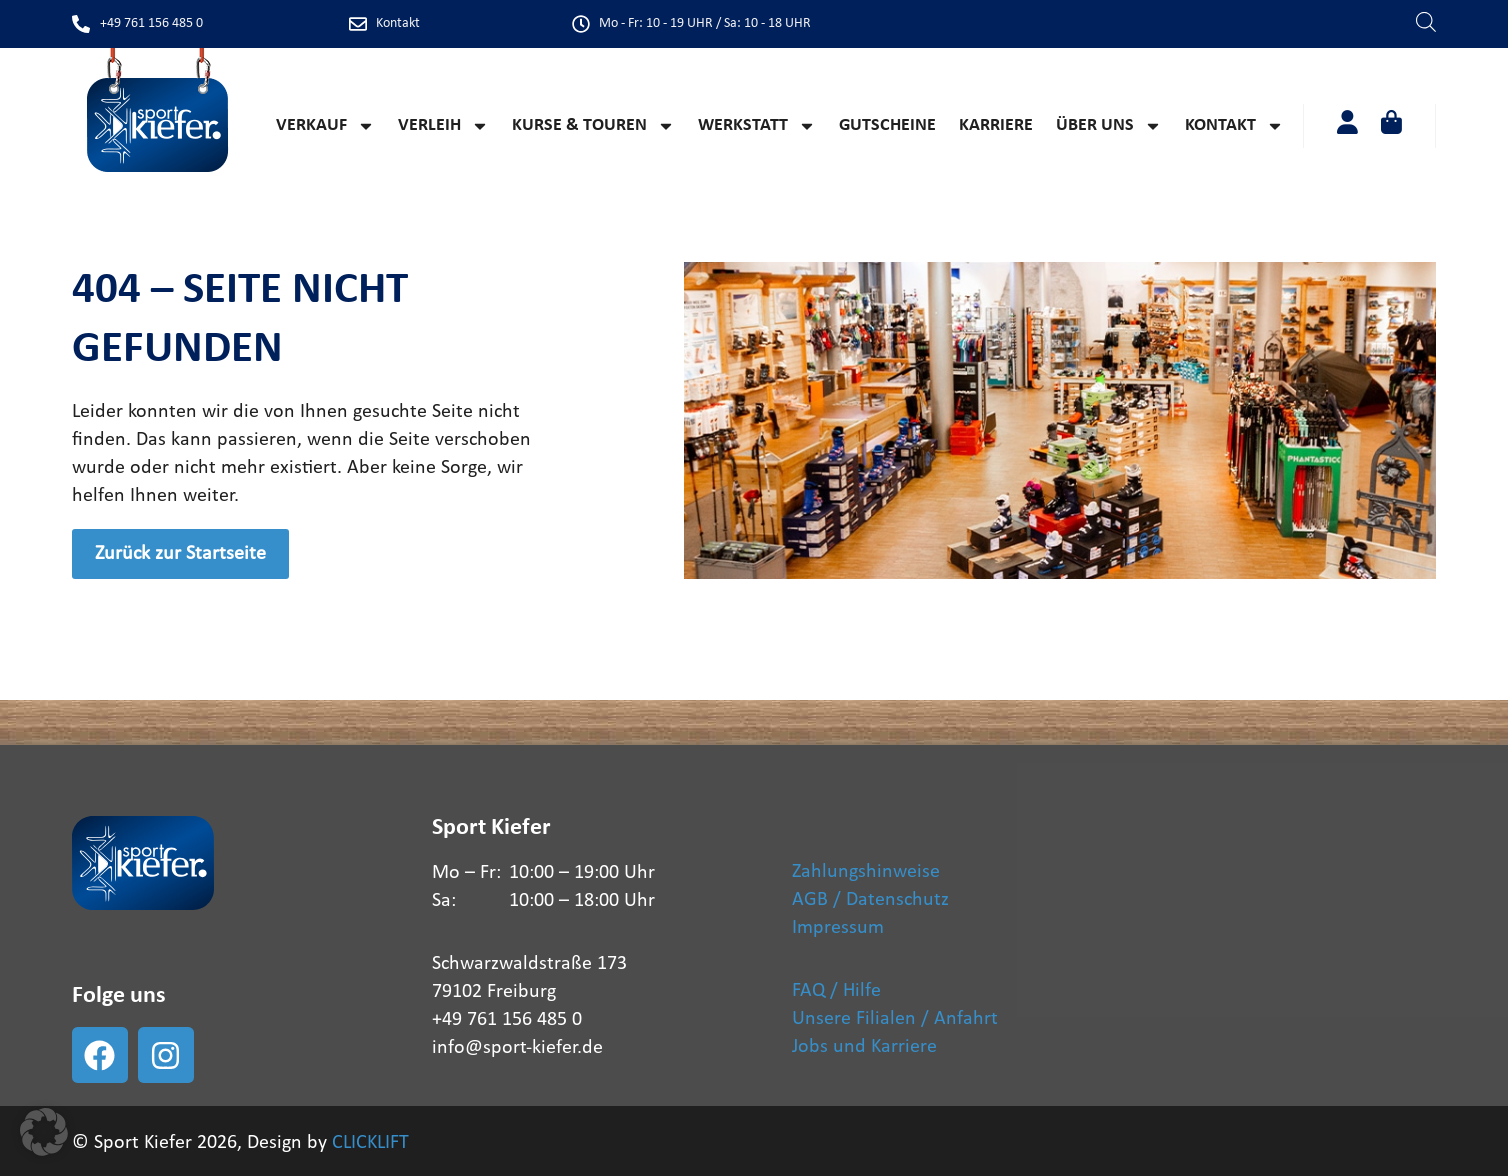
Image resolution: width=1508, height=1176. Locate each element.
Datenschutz (897, 900)
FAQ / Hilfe (836, 991)
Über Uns (1109, 126)
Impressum (838, 928)
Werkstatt (757, 126)
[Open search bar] (1426, 20)
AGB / (816, 900)
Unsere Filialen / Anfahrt (895, 1019)
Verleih (443, 126)
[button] (44, 1132)
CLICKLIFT (370, 1143)
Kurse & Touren (593, 126)
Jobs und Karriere (864, 1047)
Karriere (996, 125)
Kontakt (1234, 126)
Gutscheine (887, 125)
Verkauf (325, 126)
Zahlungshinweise (866, 872)
